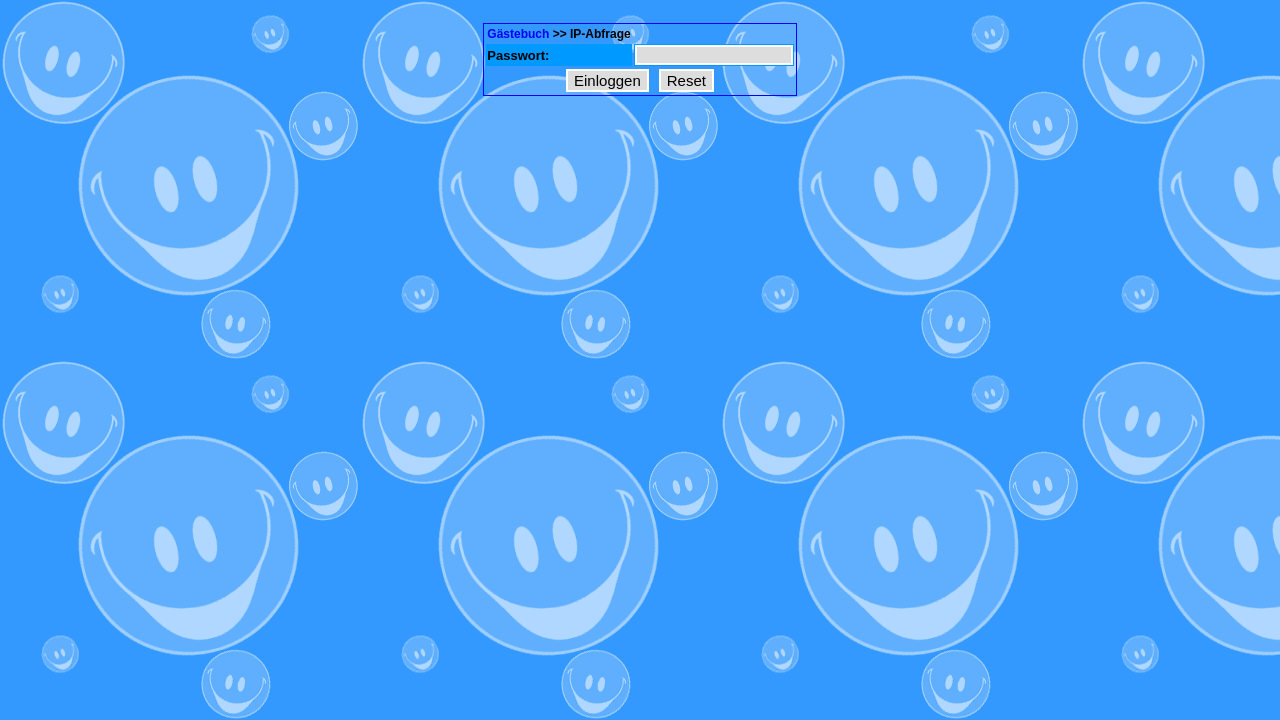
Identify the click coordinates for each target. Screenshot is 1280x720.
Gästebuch (518, 34)
